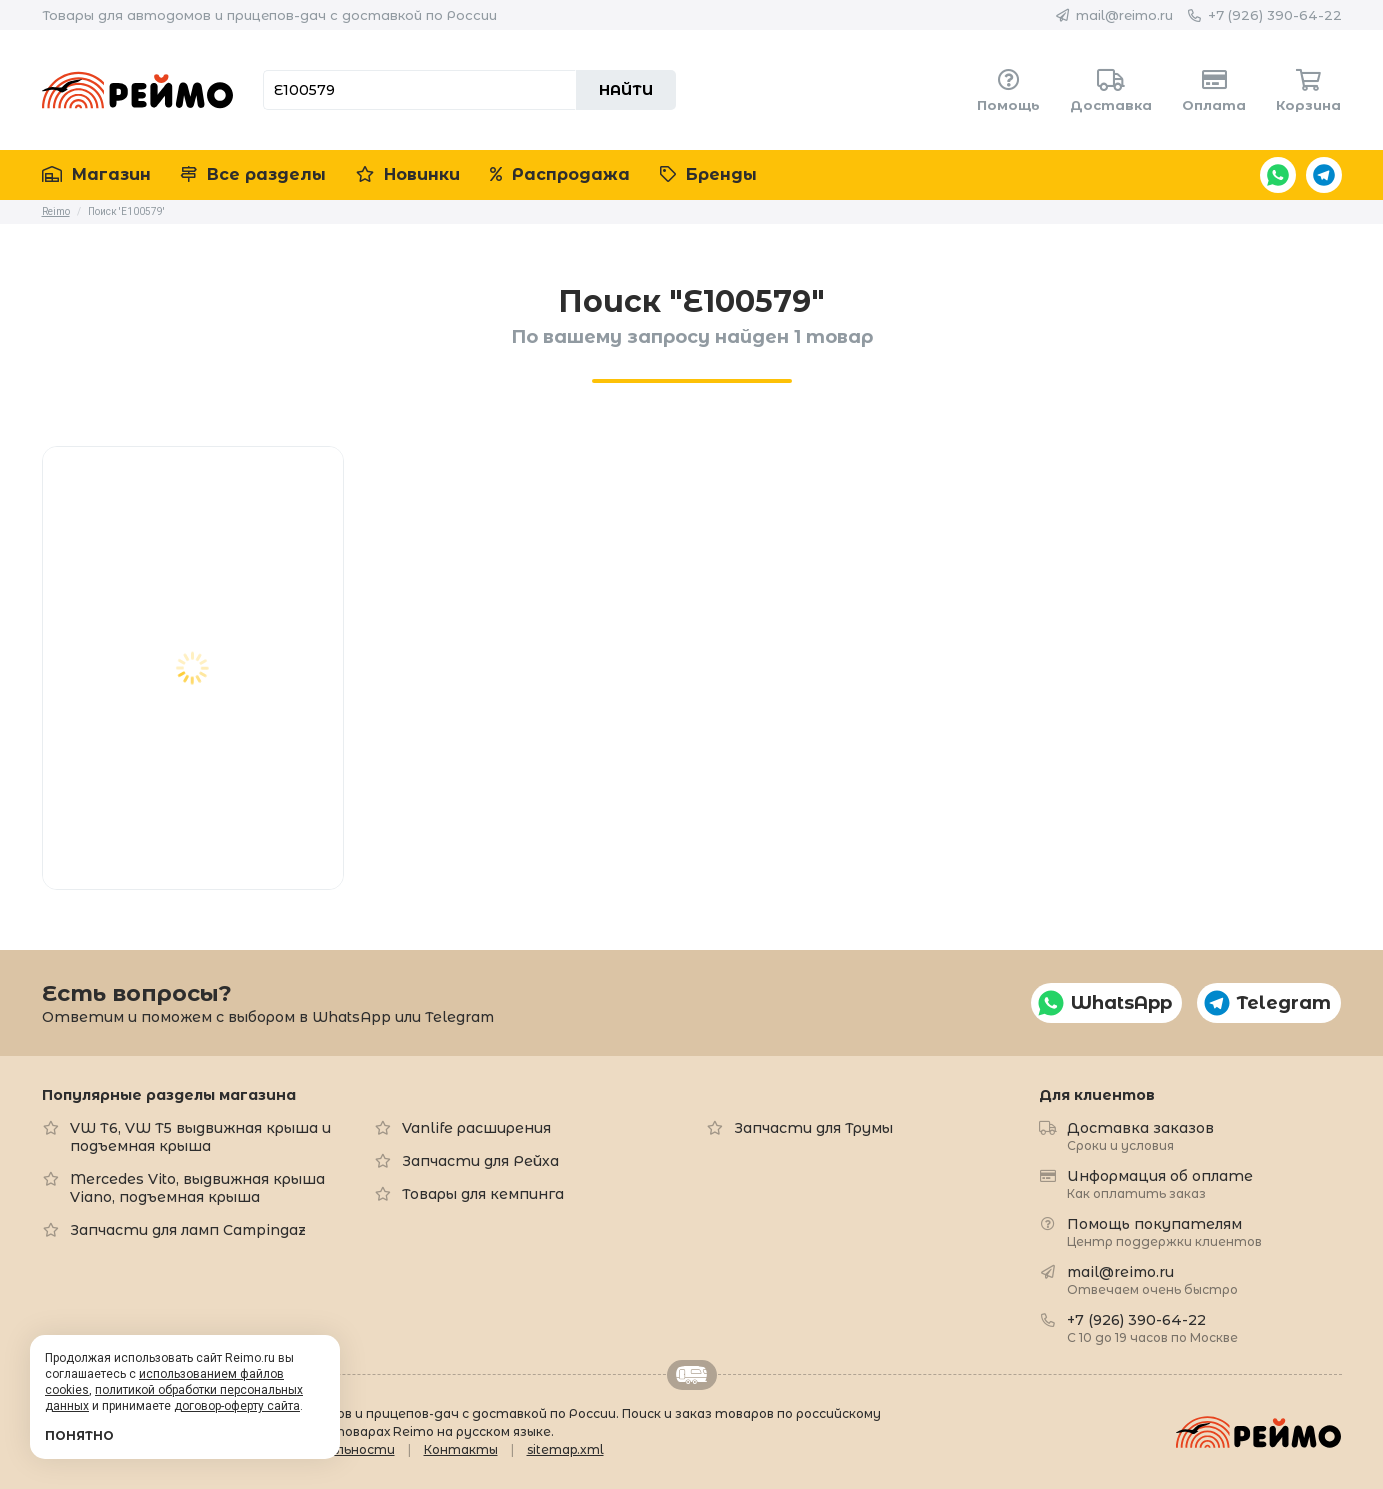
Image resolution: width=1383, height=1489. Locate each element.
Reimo (138, 90)
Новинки (408, 174)
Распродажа (560, 174)
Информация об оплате (1160, 1183)
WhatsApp (1278, 175)
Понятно (79, 1435)
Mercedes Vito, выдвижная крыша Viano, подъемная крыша (197, 1188)
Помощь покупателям (1164, 1231)
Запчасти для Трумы (813, 1128)
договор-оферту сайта (237, 1406)
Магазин (96, 174)
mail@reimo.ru (1124, 15)
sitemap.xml (565, 1449)
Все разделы (253, 174)
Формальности (343, 1449)
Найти (626, 90)
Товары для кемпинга (483, 1194)
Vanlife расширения (476, 1128)
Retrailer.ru (692, 1375)
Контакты (461, 1449)
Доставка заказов (1140, 1135)
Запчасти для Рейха (480, 1161)
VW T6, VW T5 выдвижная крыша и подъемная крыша (200, 1137)
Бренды (708, 174)
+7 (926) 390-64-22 (1275, 15)
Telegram (1324, 175)
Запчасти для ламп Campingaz (188, 1230)
